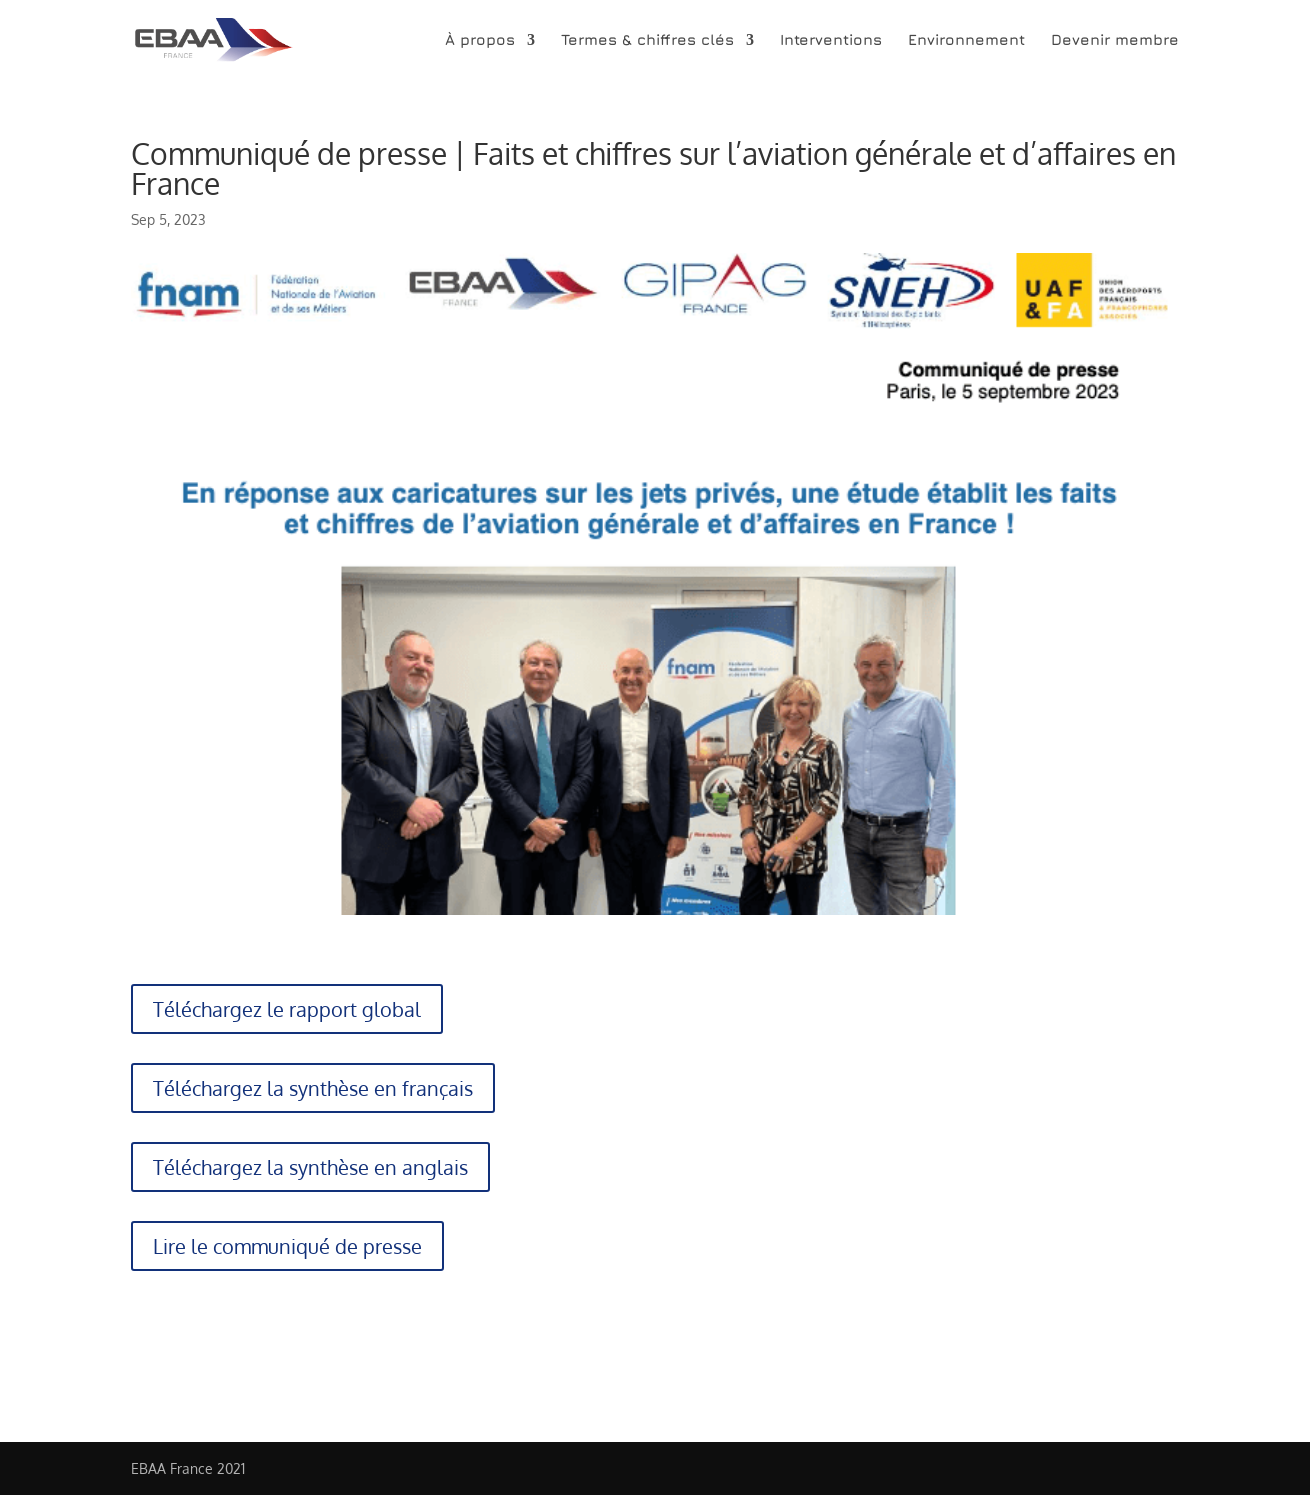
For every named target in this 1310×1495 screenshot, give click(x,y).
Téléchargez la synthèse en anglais (310, 1167)
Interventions (831, 40)
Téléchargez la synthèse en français (313, 1088)
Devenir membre (1115, 40)
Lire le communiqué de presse (287, 1246)
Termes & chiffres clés (647, 40)
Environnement (966, 40)
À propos (480, 40)
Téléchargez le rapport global (287, 1009)
